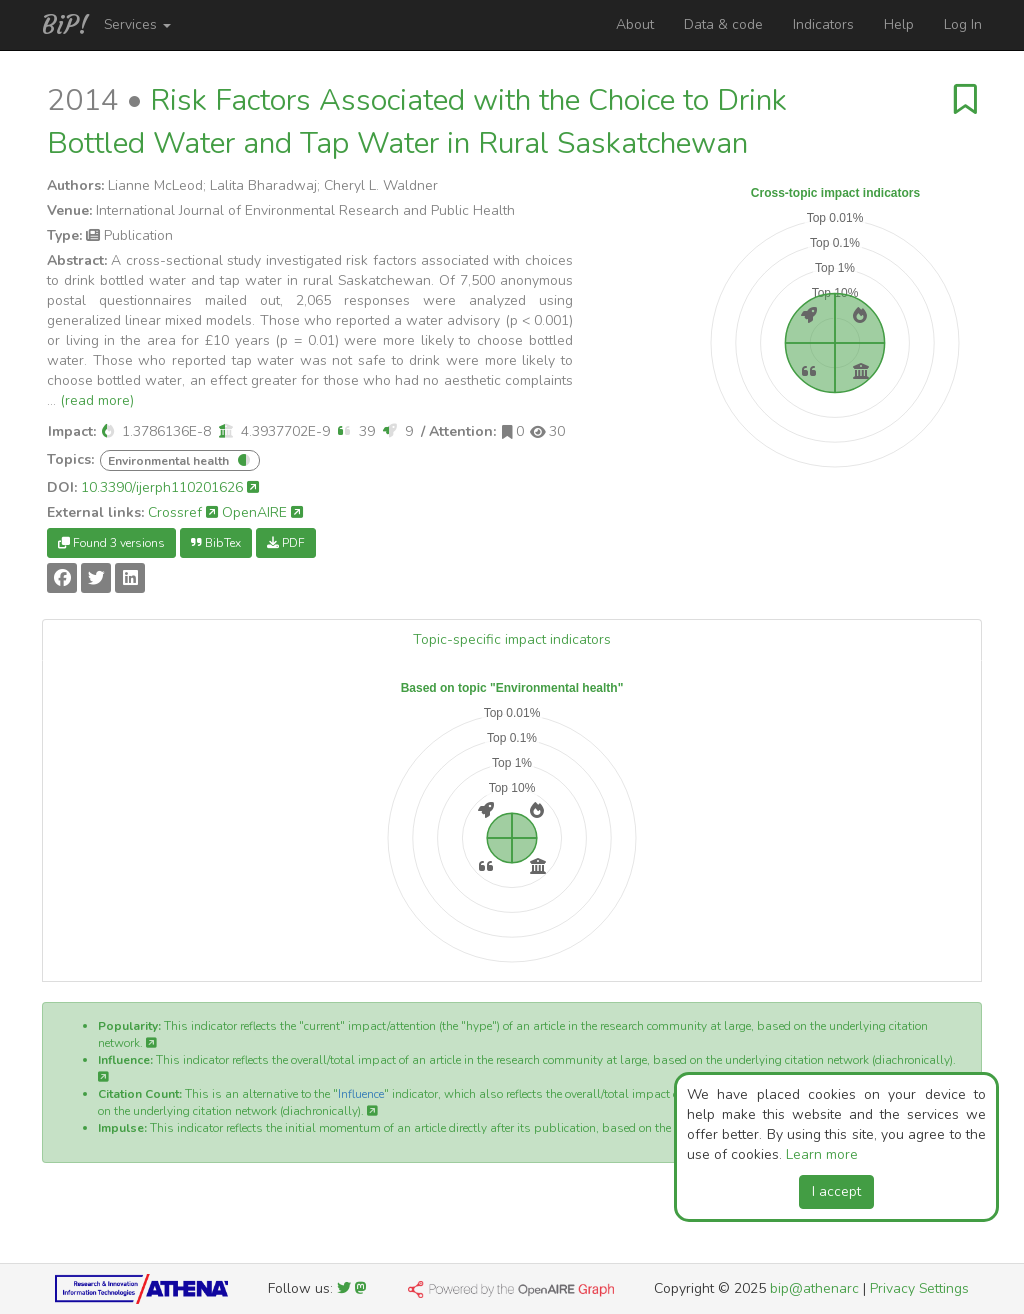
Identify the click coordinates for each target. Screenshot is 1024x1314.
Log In (963, 24)
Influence (361, 1094)
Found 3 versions (111, 543)
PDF (286, 543)
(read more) (97, 400)
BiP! (65, 25)
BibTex (216, 543)
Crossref (183, 512)
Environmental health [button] (168, 461)
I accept (836, 1191)
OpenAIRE (262, 512)
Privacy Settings (919, 1288)
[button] (108, 431)
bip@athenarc (814, 1288)
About (635, 24)
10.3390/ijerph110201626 (170, 487)
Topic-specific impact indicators (512, 639)
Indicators (823, 24)
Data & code (723, 24)
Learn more (822, 1154)
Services (137, 24)
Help (899, 24)
